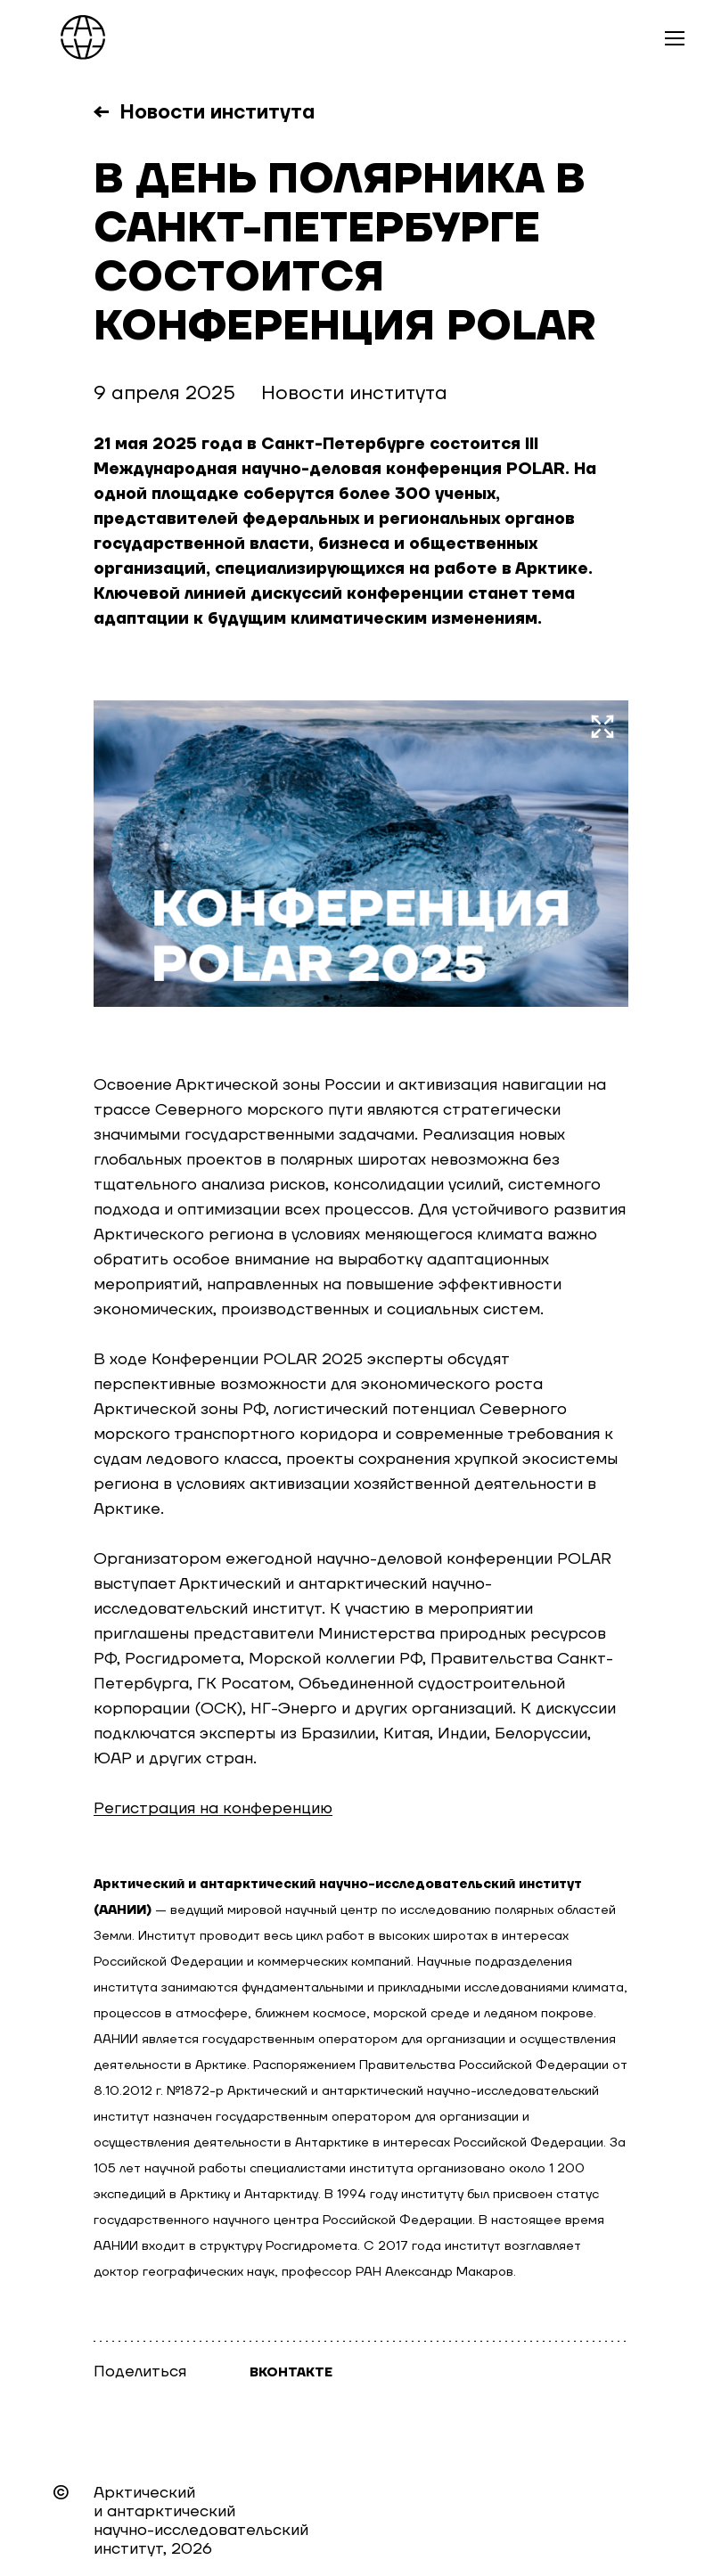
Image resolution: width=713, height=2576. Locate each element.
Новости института (217, 112)
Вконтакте (291, 2373)
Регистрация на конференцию (213, 1808)
